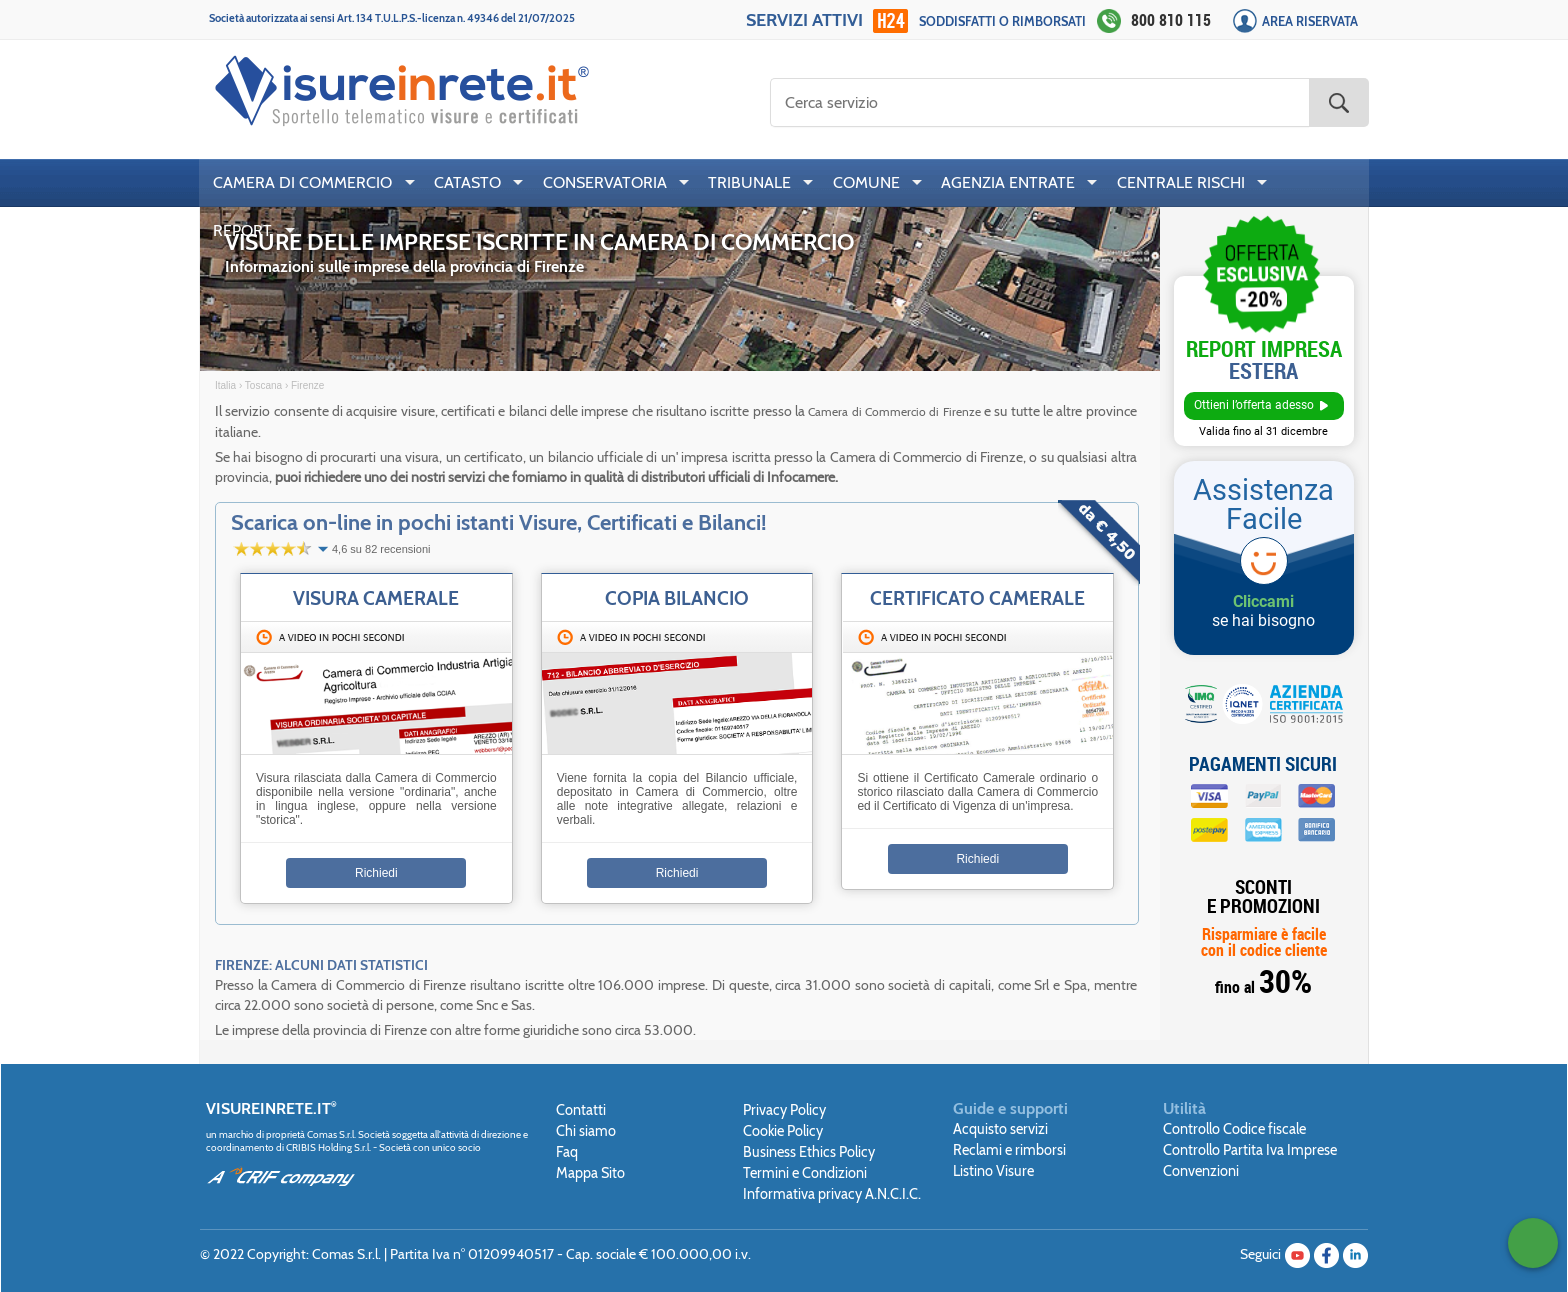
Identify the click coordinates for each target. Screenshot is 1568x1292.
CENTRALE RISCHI (1181, 182)
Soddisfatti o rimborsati (1002, 21)
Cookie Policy (783, 1131)
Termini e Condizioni (805, 1173)
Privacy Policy (784, 1110)
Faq (567, 1152)
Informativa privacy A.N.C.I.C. (832, 1194)
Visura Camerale (376, 598)
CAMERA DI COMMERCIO (302, 182)
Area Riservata (1310, 21)
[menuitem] (309, 183)
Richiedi (376, 873)
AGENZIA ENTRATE (1008, 182)
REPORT (242, 230)
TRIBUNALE (749, 182)
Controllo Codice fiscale (1234, 1129)
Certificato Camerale (977, 598)
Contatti (581, 1110)
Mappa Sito (590, 1173)
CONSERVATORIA (605, 182)
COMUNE (866, 182)
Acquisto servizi (1000, 1129)
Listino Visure (993, 1171)
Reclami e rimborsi (1009, 1150)
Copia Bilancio (677, 598)
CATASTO (467, 182)
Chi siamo (586, 1131)
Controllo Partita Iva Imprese (1250, 1150)
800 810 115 (1171, 20)
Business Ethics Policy (809, 1152)
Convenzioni (1201, 1171)
